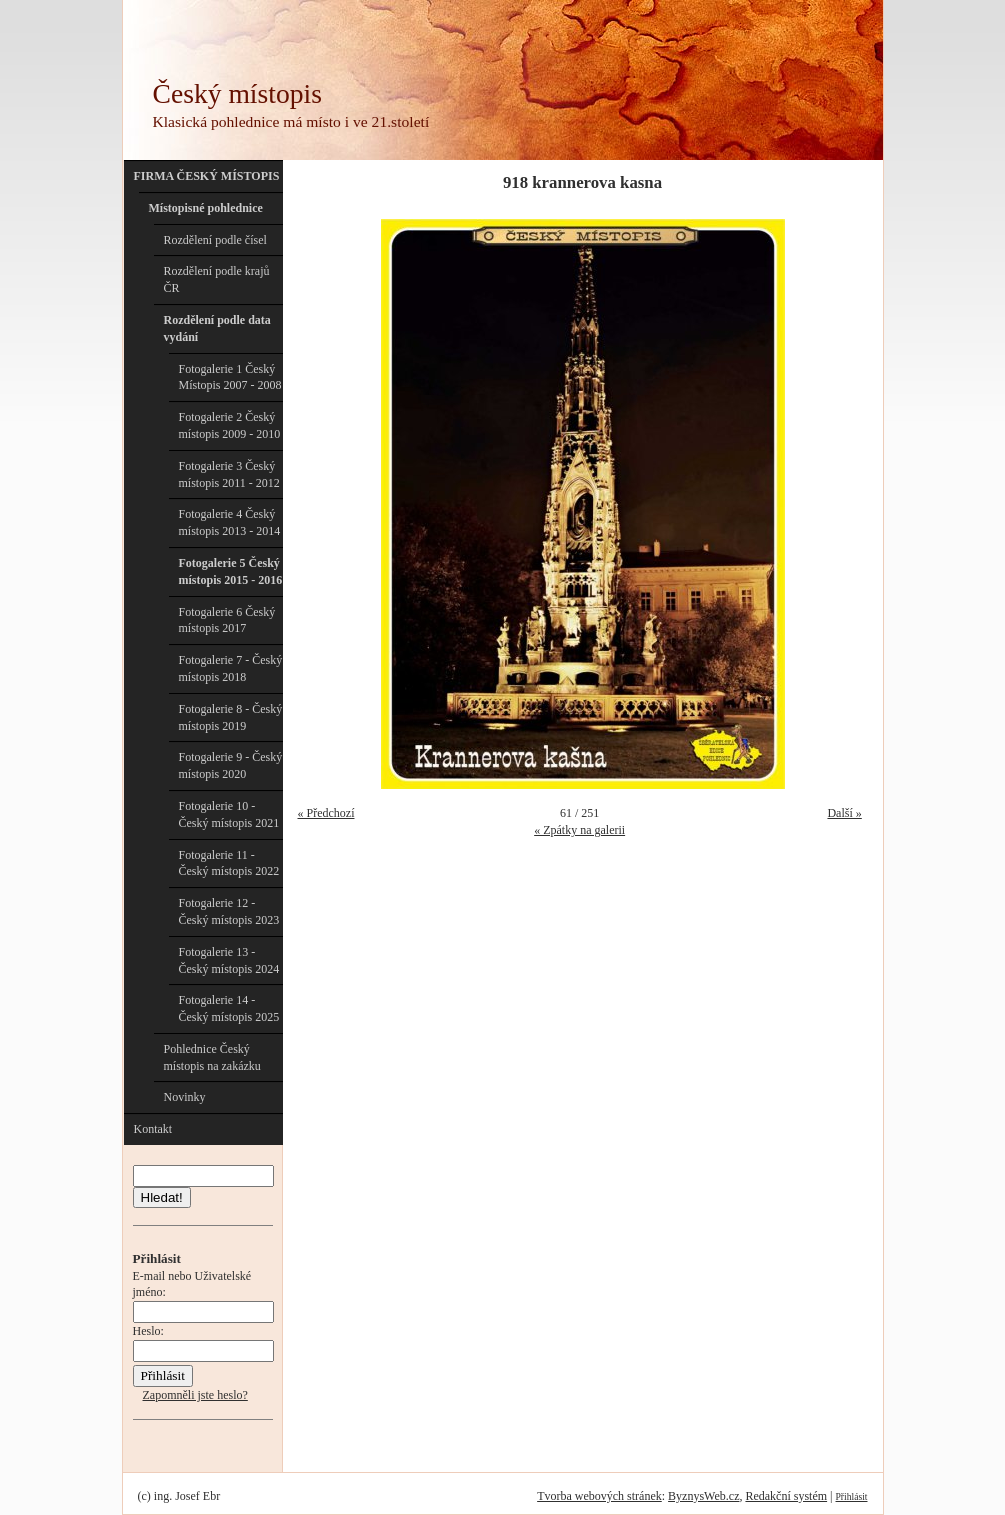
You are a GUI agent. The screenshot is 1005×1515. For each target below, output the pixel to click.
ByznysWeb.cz (703, 1496)
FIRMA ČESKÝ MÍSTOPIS (207, 176)
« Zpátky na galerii (579, 830)
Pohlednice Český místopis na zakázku (212, 1057)
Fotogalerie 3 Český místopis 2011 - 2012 (229, 474)
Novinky (185, 1097)
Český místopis (237, 93)
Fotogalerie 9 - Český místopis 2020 (231, 765)
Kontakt (153, 1129)
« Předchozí (326, 813)
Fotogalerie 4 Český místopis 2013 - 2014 (230, 522)
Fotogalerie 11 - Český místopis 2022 (229, 863)
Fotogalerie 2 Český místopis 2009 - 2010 (230, 425)
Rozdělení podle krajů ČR (217, 279)
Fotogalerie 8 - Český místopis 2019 (231, 717)
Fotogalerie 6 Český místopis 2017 (227, 620)
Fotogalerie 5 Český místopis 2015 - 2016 (231, 571)
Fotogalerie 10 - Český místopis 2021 (229, 814)
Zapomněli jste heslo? (195, 1395)
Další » (844, 813)
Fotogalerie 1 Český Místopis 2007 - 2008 (230, 377)
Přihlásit (852, 1496)
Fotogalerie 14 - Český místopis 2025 (229, 1008)
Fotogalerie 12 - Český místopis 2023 (229, 911)
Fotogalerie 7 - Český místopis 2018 (231, 668)
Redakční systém (786, 1496)
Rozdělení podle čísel (215, 240)
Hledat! (162, 1197)
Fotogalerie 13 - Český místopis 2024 (229, 960)
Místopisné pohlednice (206, 208)
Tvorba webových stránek (599, 1496)
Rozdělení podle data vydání (217, 328)
